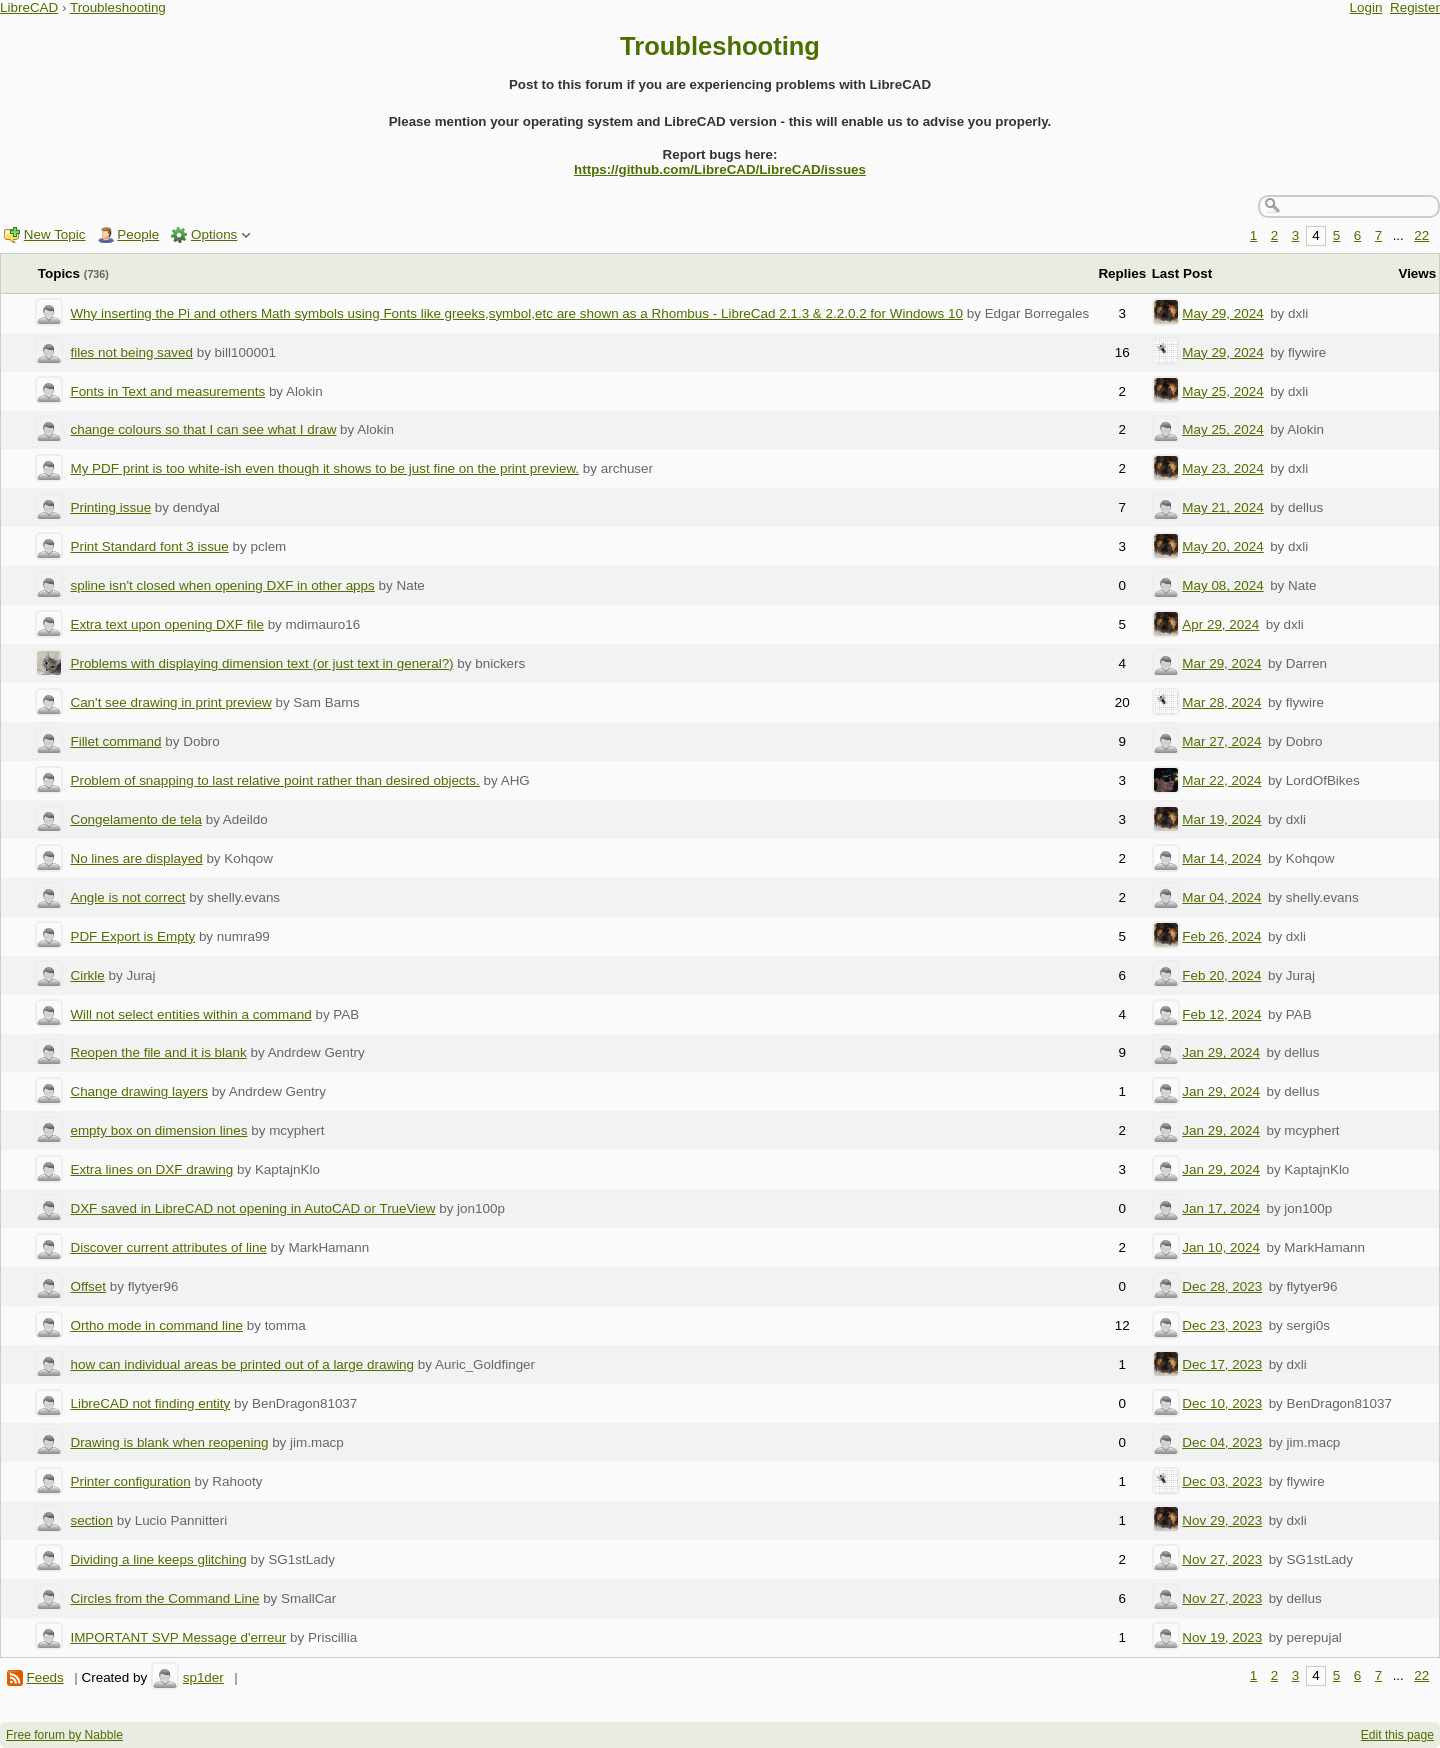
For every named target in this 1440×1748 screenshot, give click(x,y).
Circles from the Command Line (164, 1598)
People (138, 234)
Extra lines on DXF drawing (151, 1169)
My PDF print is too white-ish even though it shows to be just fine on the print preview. (324, 468)
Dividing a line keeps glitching (158, 1559)
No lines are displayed (136, 858)
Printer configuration (130, 1481)
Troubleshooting (118, 7)
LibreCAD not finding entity (150, 1403)
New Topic (55, 234)
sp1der (203, 1677)
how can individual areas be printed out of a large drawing (242, 1364)
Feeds (44, 1677)
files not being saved (131, 352)
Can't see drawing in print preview (170, 702)
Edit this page (1397, 1735)
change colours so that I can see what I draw (203, 429)
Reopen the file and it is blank (158, 1052)
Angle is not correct (127, 897)
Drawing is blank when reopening (169, 1442)
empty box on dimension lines (158, 1130)
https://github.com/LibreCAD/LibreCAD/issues (720, 169)
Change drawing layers (138, 1091)
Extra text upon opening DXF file (166, 624)
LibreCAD (29, 7)
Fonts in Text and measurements (167, 391)
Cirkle (87, 975)
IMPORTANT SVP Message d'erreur (178, 1637)
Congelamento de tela (135, 819)
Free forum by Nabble (64, 1735)
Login (1366, 7)
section (91, 1520)
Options (214, 234)
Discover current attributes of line (168, 1247)
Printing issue (110, 507)
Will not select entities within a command (190, 1014)
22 (1421, 235)
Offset (88, 1286)
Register (1415, 7)
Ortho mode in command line (156, 1325)
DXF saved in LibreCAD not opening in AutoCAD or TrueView (252, 1208)
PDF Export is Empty (132, 936)
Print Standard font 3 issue (149, 546)
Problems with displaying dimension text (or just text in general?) (261, 663)
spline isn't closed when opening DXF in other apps (222, 585)
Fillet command (115, 741)
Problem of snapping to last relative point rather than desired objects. (274, 780)
